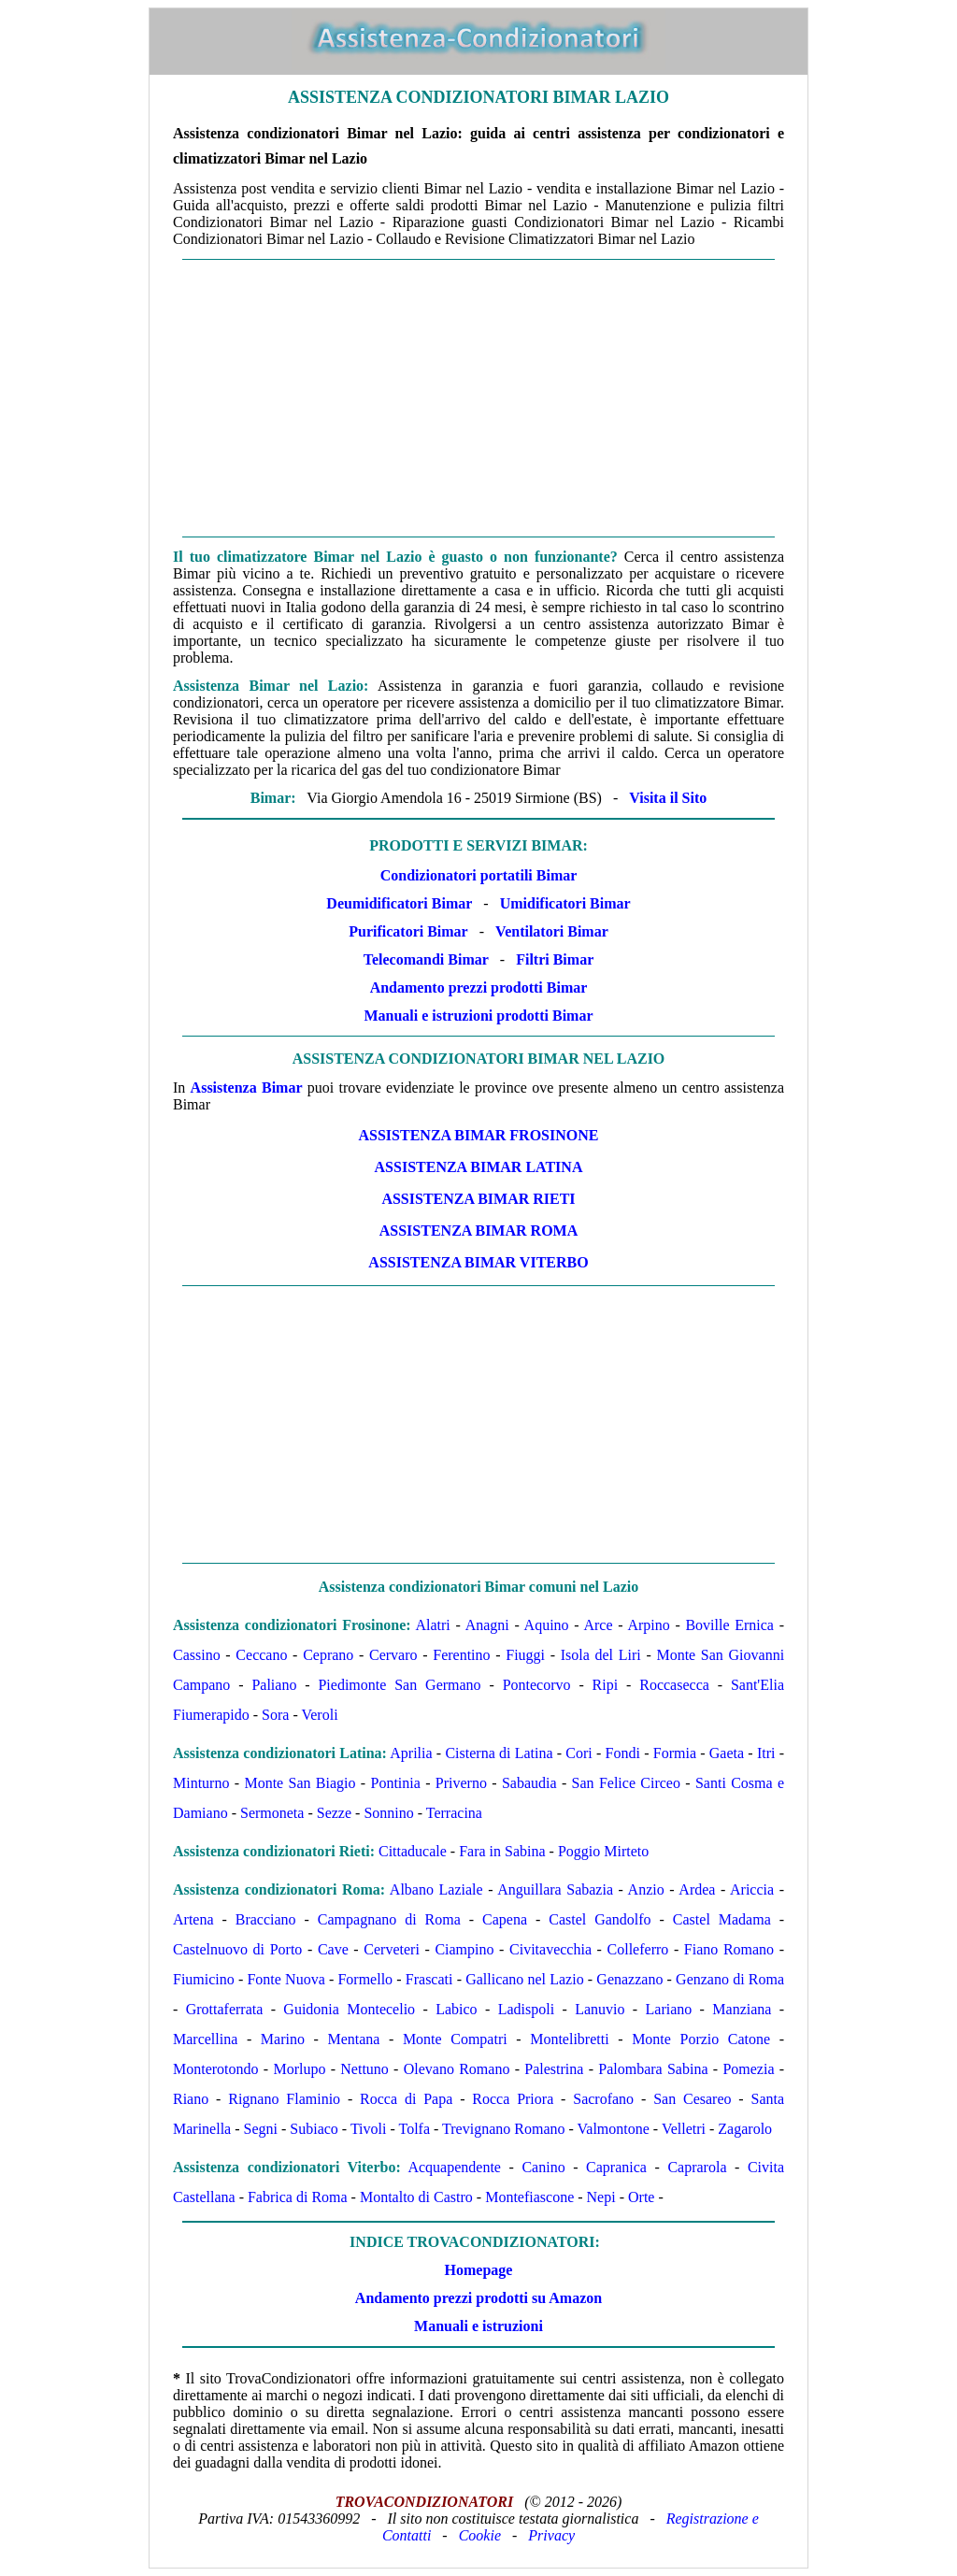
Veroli (319, 1715)
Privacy (551, 2535)
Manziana (741, 2009)
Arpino (648, 1625)
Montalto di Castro (416, 2197)
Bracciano (266, 1919)
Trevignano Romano (503, 2129)
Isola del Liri (601, 1655)
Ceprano (328, 1655)
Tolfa (415, 2129)
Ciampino (464, 1949)
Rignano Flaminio (284, 2099)
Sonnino (388, 1813)
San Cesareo (692, 2099)
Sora (275, 1715)
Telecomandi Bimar (426, 959)
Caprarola (696, 2167)
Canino (542, 2167)
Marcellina (205, 2039)
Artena (193, 1919)
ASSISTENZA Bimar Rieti (478, 1199)
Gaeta (726, 1753)
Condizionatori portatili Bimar (479, 875)
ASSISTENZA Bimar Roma (478, 1230)
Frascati (429, 1979)
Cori (578, 1753)
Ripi (606, 1685)
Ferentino (461, 1655)
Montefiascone (529, 2197)
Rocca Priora (512, 2099)
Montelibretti (569, 2039)
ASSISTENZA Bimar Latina (479, 1167)
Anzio (646, 1889)
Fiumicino (204, 1979)
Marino (283, 2039)
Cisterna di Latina (498, 1753)
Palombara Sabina (652, 2069)
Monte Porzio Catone (701, 2039)
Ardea (696, 1889)
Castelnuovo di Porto (237, 1949)
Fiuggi (525, 1655)
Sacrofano (603, 2099)
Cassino (197, 1655)
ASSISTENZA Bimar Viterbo (478, 1262)
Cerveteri (392, 1949)
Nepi (601, 2197)
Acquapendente (454, 2167)
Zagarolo (745, 2129)
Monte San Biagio (299, 1783)
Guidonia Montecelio (349, 2009)
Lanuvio (599, 2009)
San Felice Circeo (626, 1783)
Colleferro (638, 1949)
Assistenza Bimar (247, 1087)
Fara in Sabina (502, 1851)
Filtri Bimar (554, 959)
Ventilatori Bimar (551, 931)
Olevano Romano (457, 2069)
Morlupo (299, 2069)
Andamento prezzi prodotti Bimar (479, 987)
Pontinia (396, 1783)
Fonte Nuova (285, 1979)
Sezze (334, 1813)
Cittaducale (413, 1851)
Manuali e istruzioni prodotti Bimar (478, 1015)
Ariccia (752, 1889)
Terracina (454, 1813)
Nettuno (364, 2069)
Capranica (616, 2167)
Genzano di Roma (730, 1979)
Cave (333, 1949)
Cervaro (393, 1655)
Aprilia (411, 1753)
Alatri (432, 1625)
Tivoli (368, 2129)
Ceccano (261, 1655)
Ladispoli (526, 2009)
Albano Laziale (436, 1889)
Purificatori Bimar (408, 931)
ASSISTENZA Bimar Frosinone (479, 1135)
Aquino (546, 1625)
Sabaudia (529, 1783)
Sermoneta (272, 1813)
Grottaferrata (225, 2009)
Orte (641, 2197)
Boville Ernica (729, 1625)
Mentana (353, 2039)
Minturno (201, 1783)
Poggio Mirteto (603, 1851)
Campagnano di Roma (389, 1919)
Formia (674, 1753)
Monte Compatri (455, 2039)
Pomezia (748, 2069)
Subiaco (314, 2129)
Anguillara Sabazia (555, 1889)
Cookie (480, 2535)
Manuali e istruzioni (478, 2326)
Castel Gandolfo (599, 1919)
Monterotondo (216, 2069)
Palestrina (553, 2069)
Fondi (623, 1753)
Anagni (487, 1625)
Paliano (273, 1685)
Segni (261, 2129)
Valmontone (614, 2129)
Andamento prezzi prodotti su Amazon (478, 2298)
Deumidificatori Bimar (399, 903)
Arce (597, 1625)
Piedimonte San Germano (399, 1685)
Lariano (669, 2009)
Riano (190, 2099)
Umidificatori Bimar (565, 903)
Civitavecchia (550, 1949)
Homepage (479, 2270)
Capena (504, 1919)
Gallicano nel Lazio (524, 1979)
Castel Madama (722, 1919)
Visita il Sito (668, 798)
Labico (456, 2009)
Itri (766, 1753)
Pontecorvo (537, 1685)
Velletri (684, 2129)
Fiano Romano (729, 1949)
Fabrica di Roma (298, 2197)
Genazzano (629, 1979)
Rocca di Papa (406, 2099)
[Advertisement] (478, 398)
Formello (365, 1979)
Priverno (461, 1783)
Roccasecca (674, 1685)
